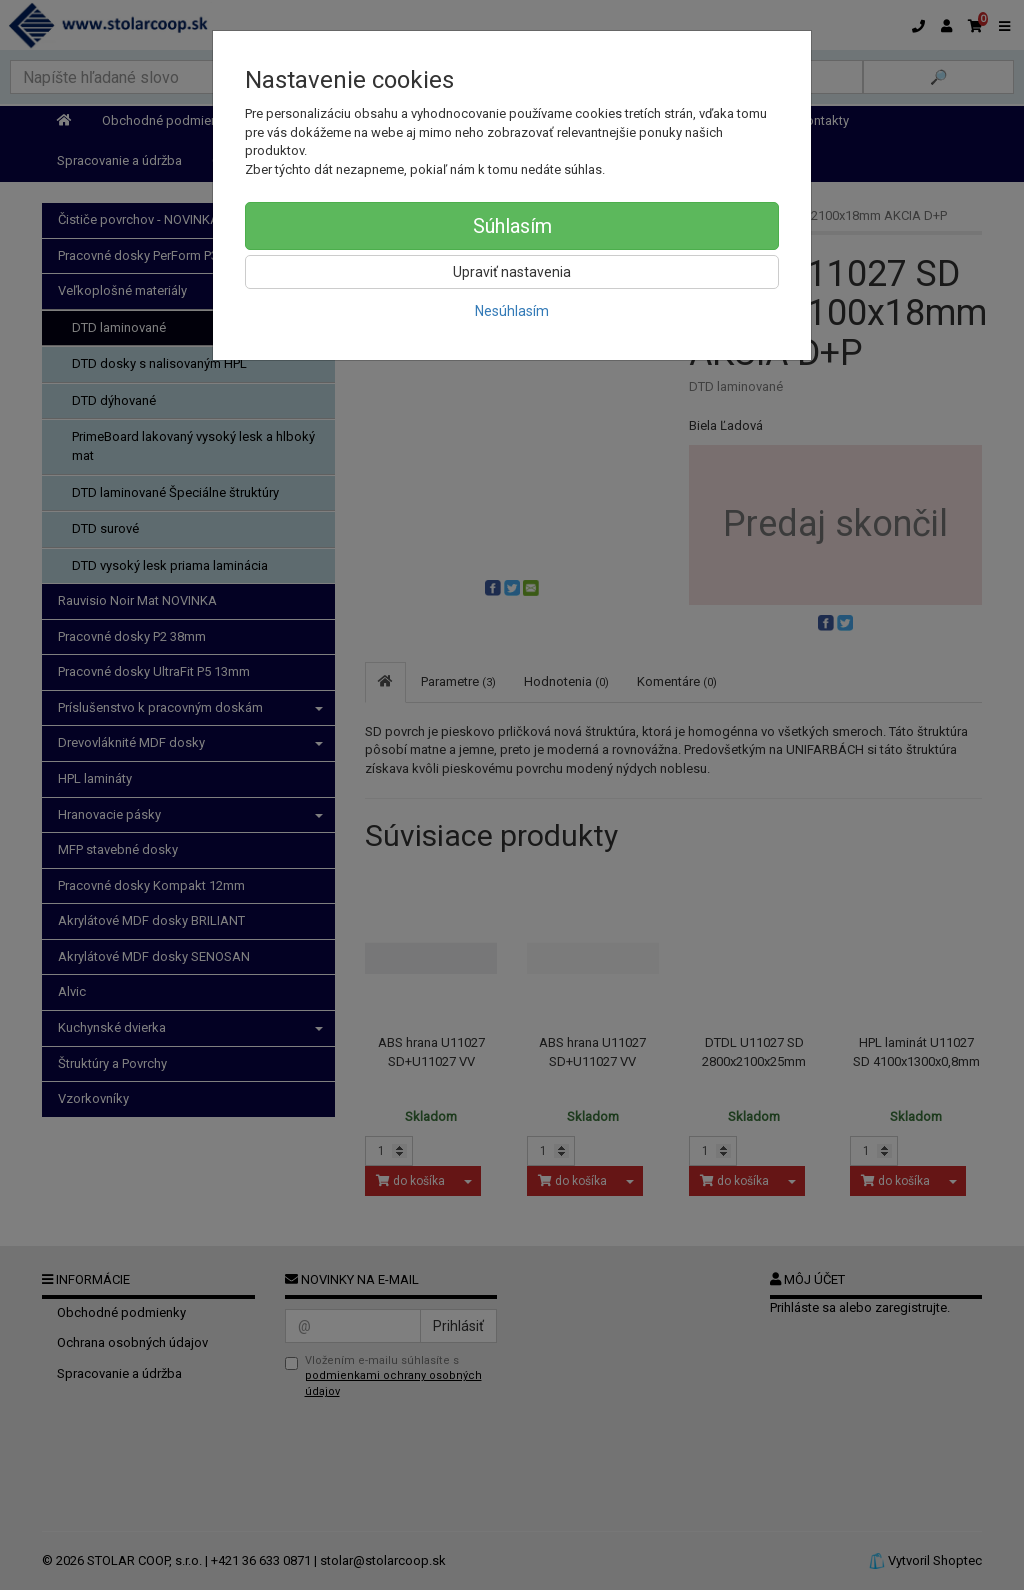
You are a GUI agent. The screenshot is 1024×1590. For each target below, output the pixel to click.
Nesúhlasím (512, 311)
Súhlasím (512, 226)
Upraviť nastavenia (512, 272)
